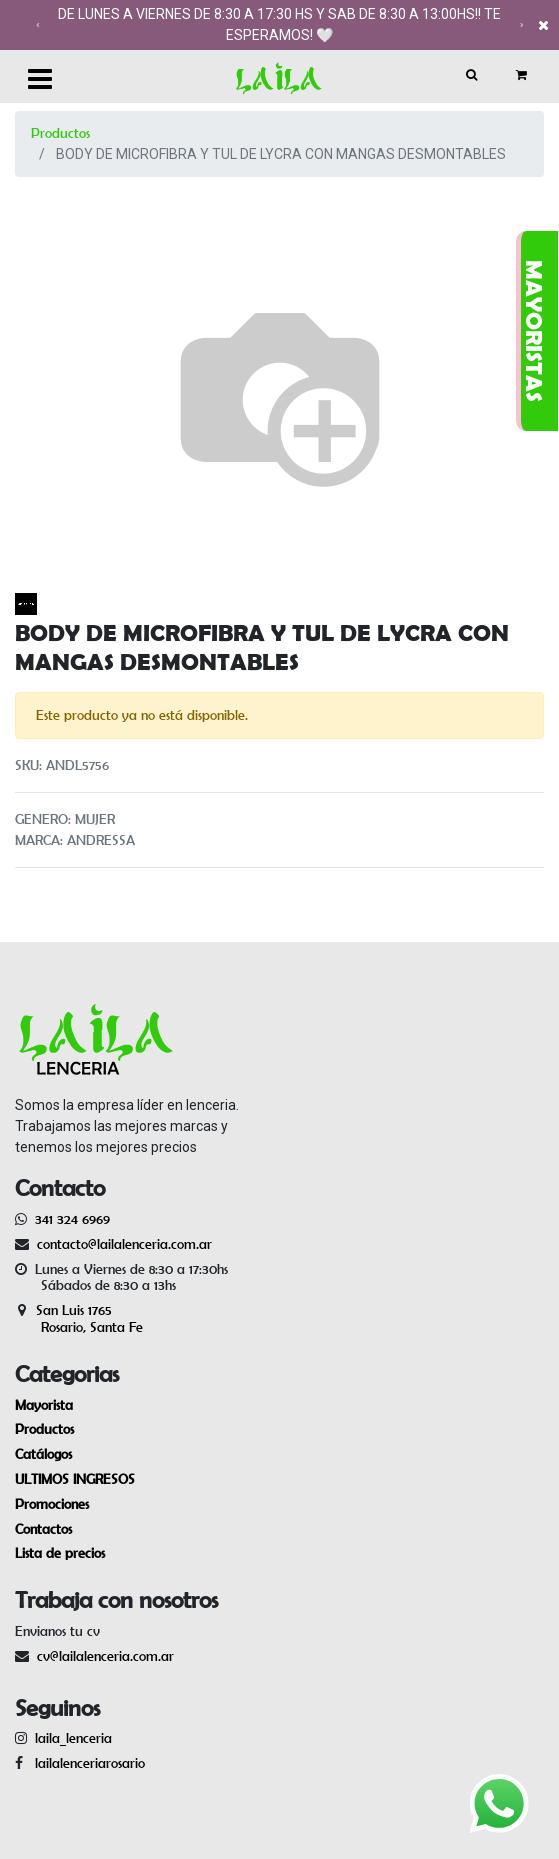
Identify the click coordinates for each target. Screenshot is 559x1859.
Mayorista (44, 1405)
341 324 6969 (72, 1219)
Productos (60, 133)
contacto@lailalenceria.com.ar (121, 1244)
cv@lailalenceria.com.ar (105, 1656)
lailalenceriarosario (86, 1763)
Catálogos (43, 1454)
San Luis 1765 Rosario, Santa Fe (79, 1318)
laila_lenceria (73, 1738)
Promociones (52, 1504)
